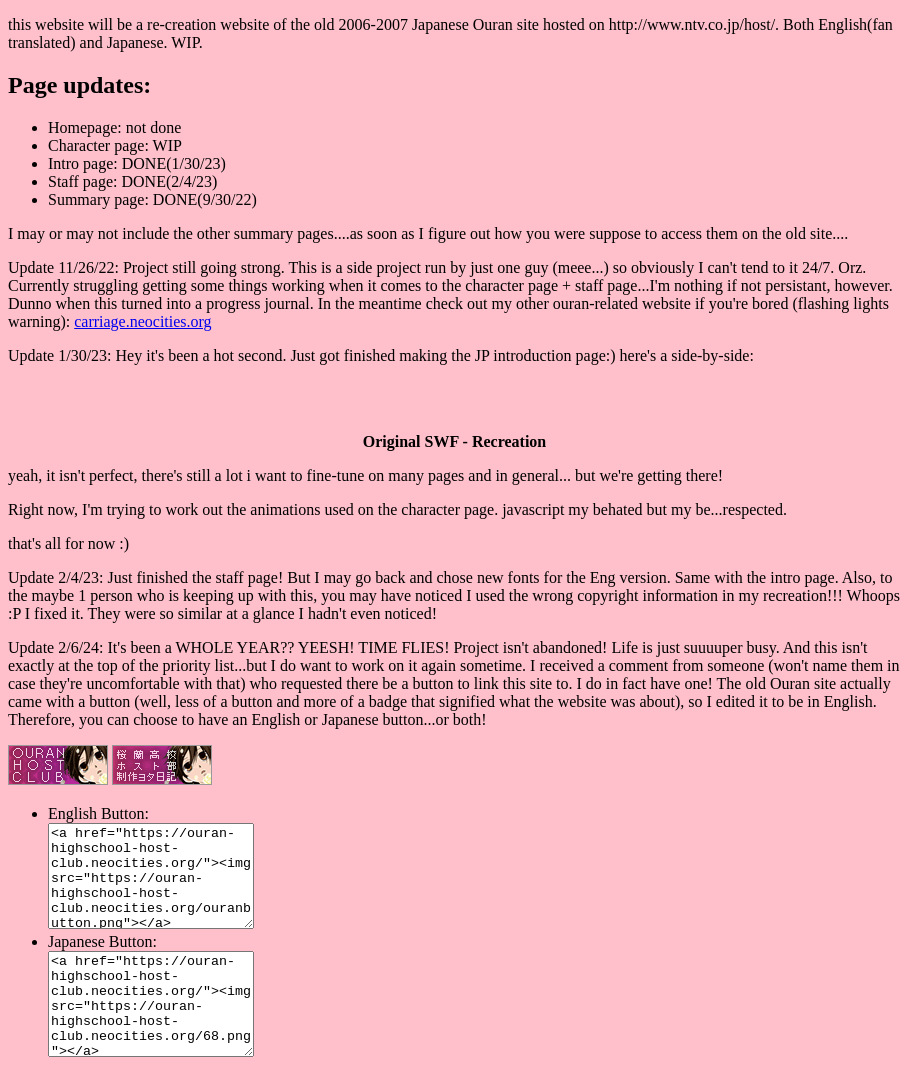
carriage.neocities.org (142, 321)
